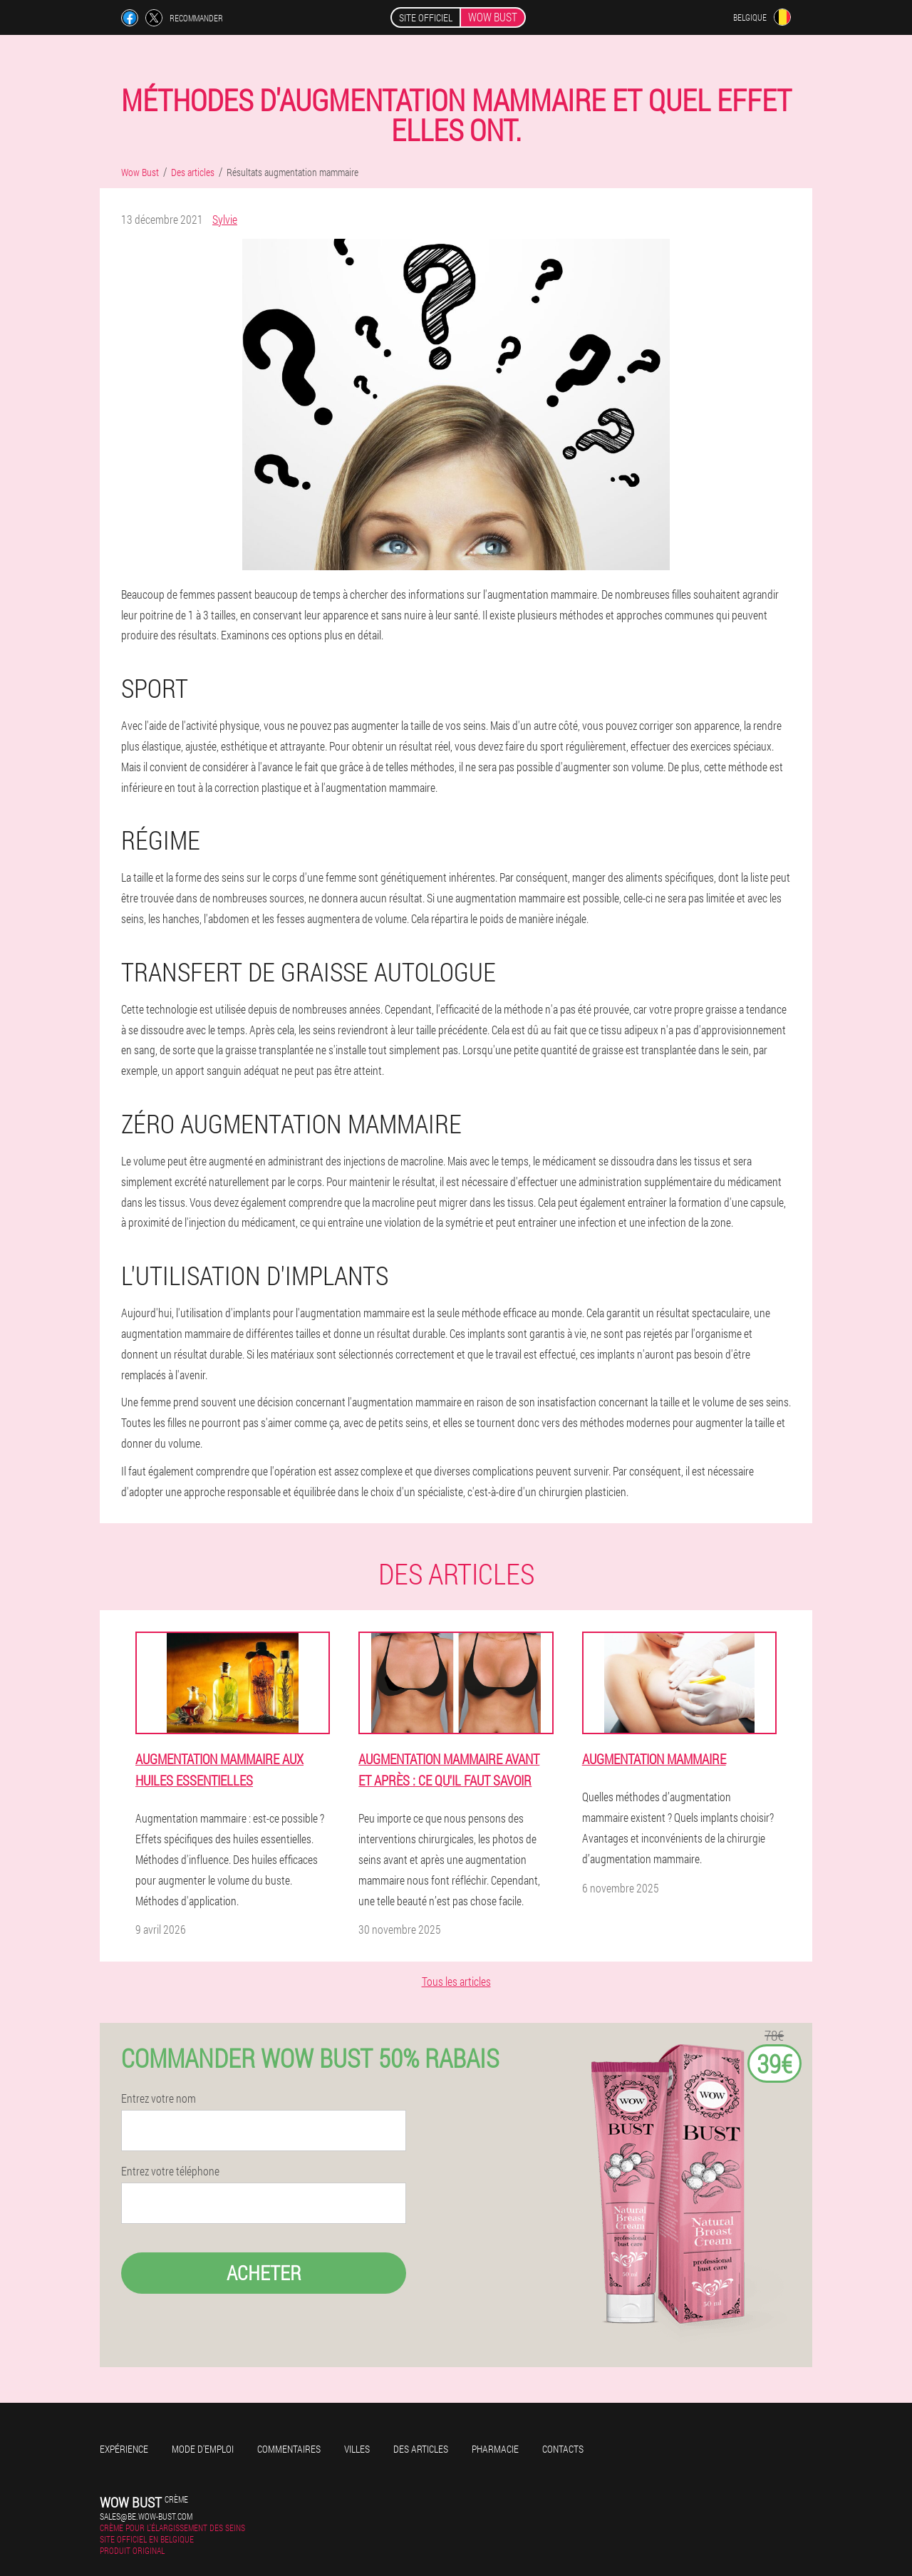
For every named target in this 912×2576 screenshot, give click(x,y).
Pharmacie (495, 2449)
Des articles (420, 2449)
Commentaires (289, 2449)
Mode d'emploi (203, 2449)
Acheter (264, 2273)
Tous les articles (456, 1981)
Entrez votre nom (158, 2098)
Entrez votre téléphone (170, 2171)
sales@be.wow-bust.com (146, 2516)
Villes (357, 2449)
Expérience (124, 2449)
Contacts (563, 2449)
